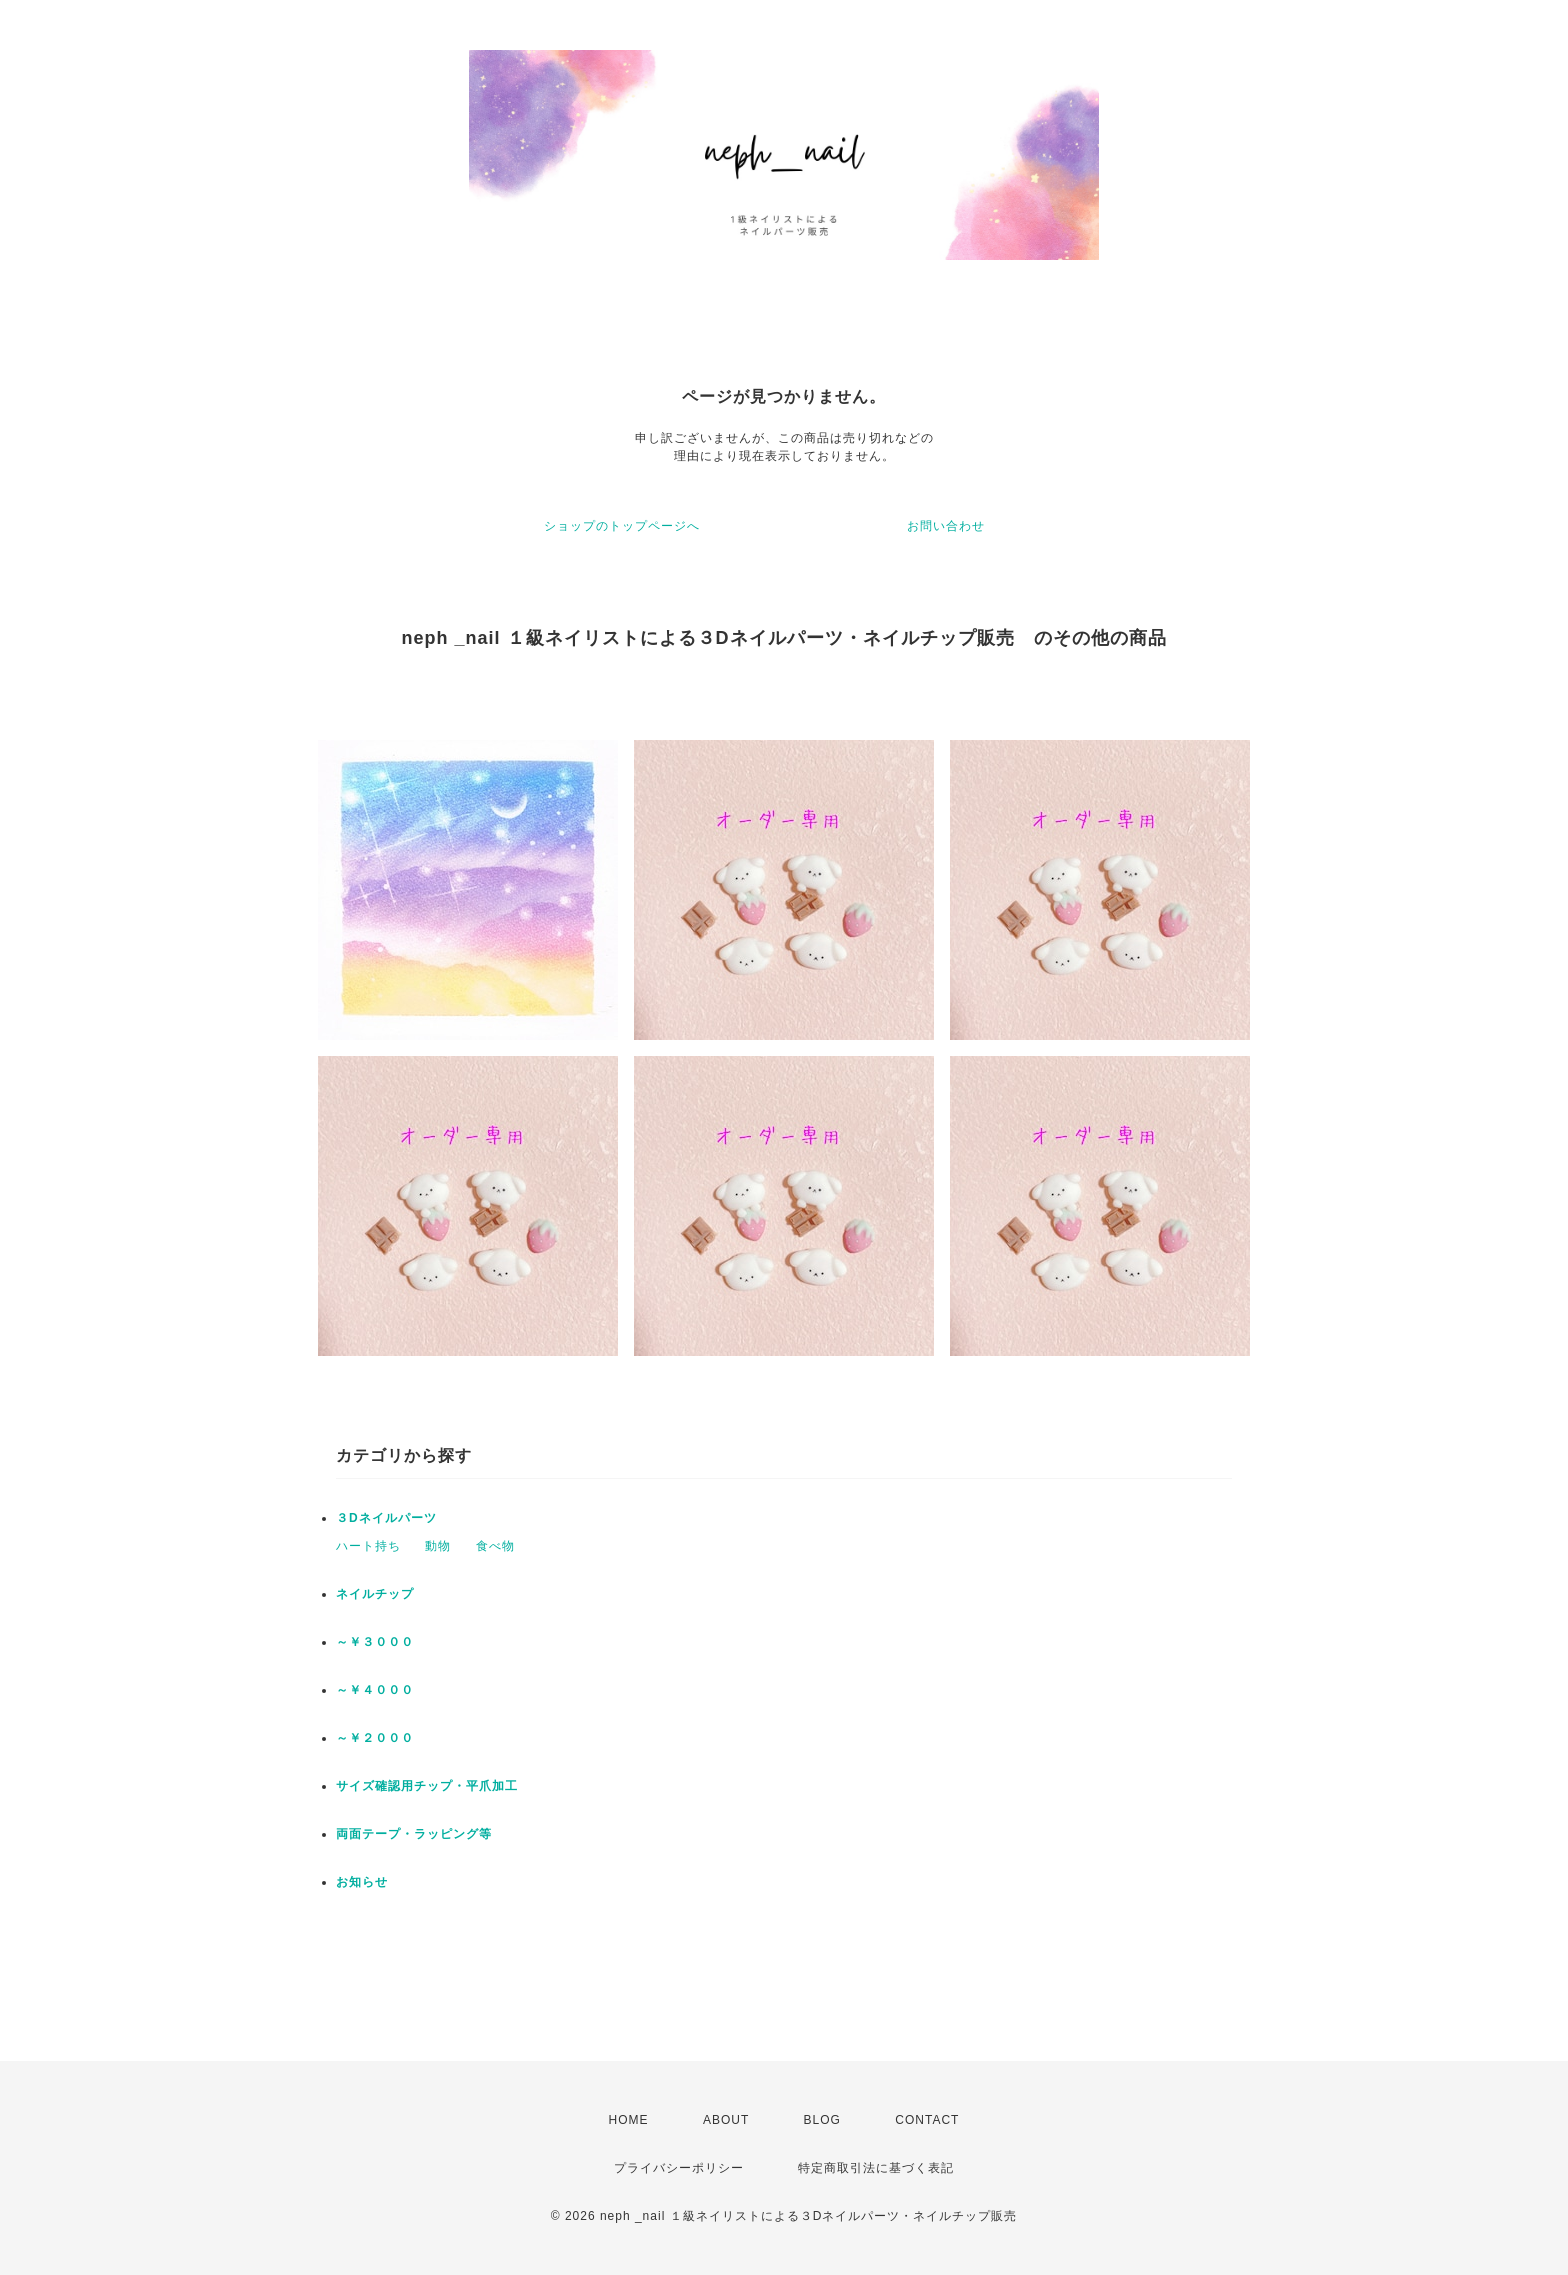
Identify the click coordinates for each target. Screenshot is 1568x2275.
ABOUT (726, 2120)
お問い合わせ (946, 526)
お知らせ (362, 1882)
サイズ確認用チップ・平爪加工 (427, 1786)
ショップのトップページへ (622, 526)
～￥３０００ (375, 1642)
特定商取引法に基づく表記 (876, 2168)
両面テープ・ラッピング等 (414, 1834)
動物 (438, 1546)
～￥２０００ (375, 1738)
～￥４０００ (375, 1690)
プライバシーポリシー (679, 2168)
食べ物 (495, 1546)
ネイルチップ (375, 1594)
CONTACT (927, 2120)
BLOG (822, 2120)
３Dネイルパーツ (386, 1518)
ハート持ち (368, 1546)
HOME (629, 2120)
